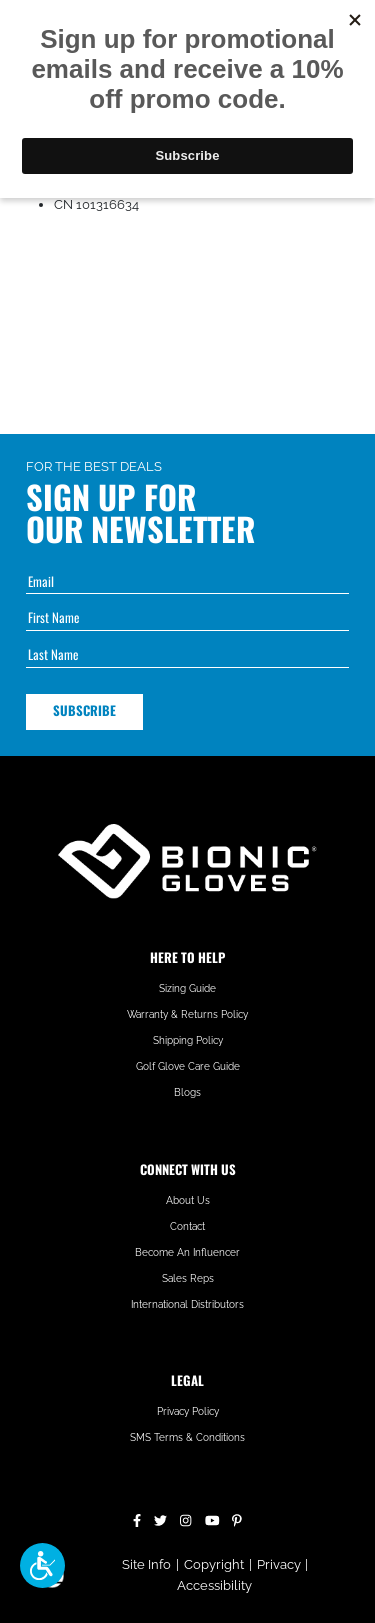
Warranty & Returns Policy (187, 1014)
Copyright (214, 1564)
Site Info (146, 1564)
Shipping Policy (188, 1040)
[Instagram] (185, 1518)
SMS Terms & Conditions (187, 1437)
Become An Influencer (187, 1252)
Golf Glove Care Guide (188, 1066)
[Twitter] (160, 1518)
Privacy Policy (188, 1411)
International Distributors (187, 1304)
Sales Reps (188, 1278)
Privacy (279, 1564)
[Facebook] (137, 1518)
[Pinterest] (237, 1518)
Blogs (187, 1092)
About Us (188, 1200)
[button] (42, 1565)
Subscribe (84, 710)
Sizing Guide (187, 988)
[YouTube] (212, 1518)
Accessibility (214, 1585)
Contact (187, 1226)
